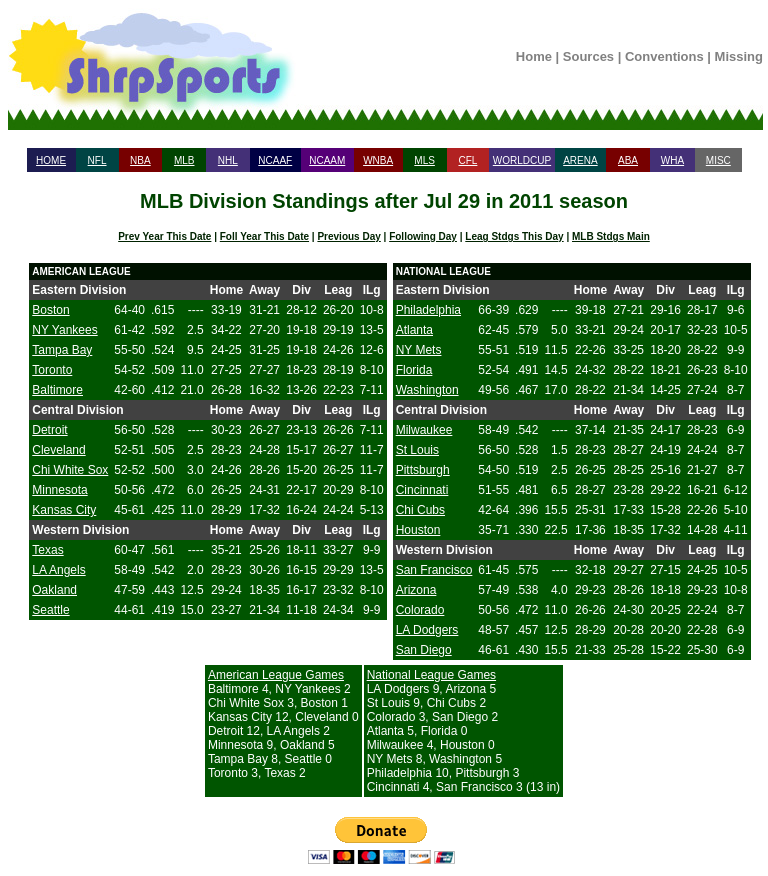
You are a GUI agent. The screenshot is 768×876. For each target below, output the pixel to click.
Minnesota (59, 490)
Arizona (416, 590)
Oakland (54, 590)
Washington (427, 390)
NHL (228, 160)
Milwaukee (424, 430)
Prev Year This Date (164, 236)
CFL (467, 160)
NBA (140, 160)
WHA (672, 160)
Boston (50, 310)
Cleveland (58, 450)
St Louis (417, 450)
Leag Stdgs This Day (514, 236)
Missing (739, 56)
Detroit (49, 430)
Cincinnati (422, 490)
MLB (184, 160)
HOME (51, 160)
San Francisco (434, 570)
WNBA (378, 160)
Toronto (52, 370)
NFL (97, 160)
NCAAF (275, 160)
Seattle (50, 610)
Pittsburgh (423, 470)
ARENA (580, 160)
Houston (418, 530)
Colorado (420, 610)
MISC (718, 160)
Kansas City (64, 510)
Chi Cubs (420, 510)
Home (534, 56)
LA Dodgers (427, 630)
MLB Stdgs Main (611, 236)
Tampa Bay (62, 350)
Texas (47, 550)
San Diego (424, 650)
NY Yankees (64, 330)
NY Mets (419, 350)
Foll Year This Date (264, 236)
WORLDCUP (522, 160)
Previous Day (348, 236)
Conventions (664, 56)
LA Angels (58, 570)
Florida (414, 370)
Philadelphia (428, 310)
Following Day (423, 236)
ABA (628, 160)
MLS (424, 160)
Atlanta (414, 330)
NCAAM (327, 160)
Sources (588, 56)
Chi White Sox (70, 470)
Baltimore (57, 390)
